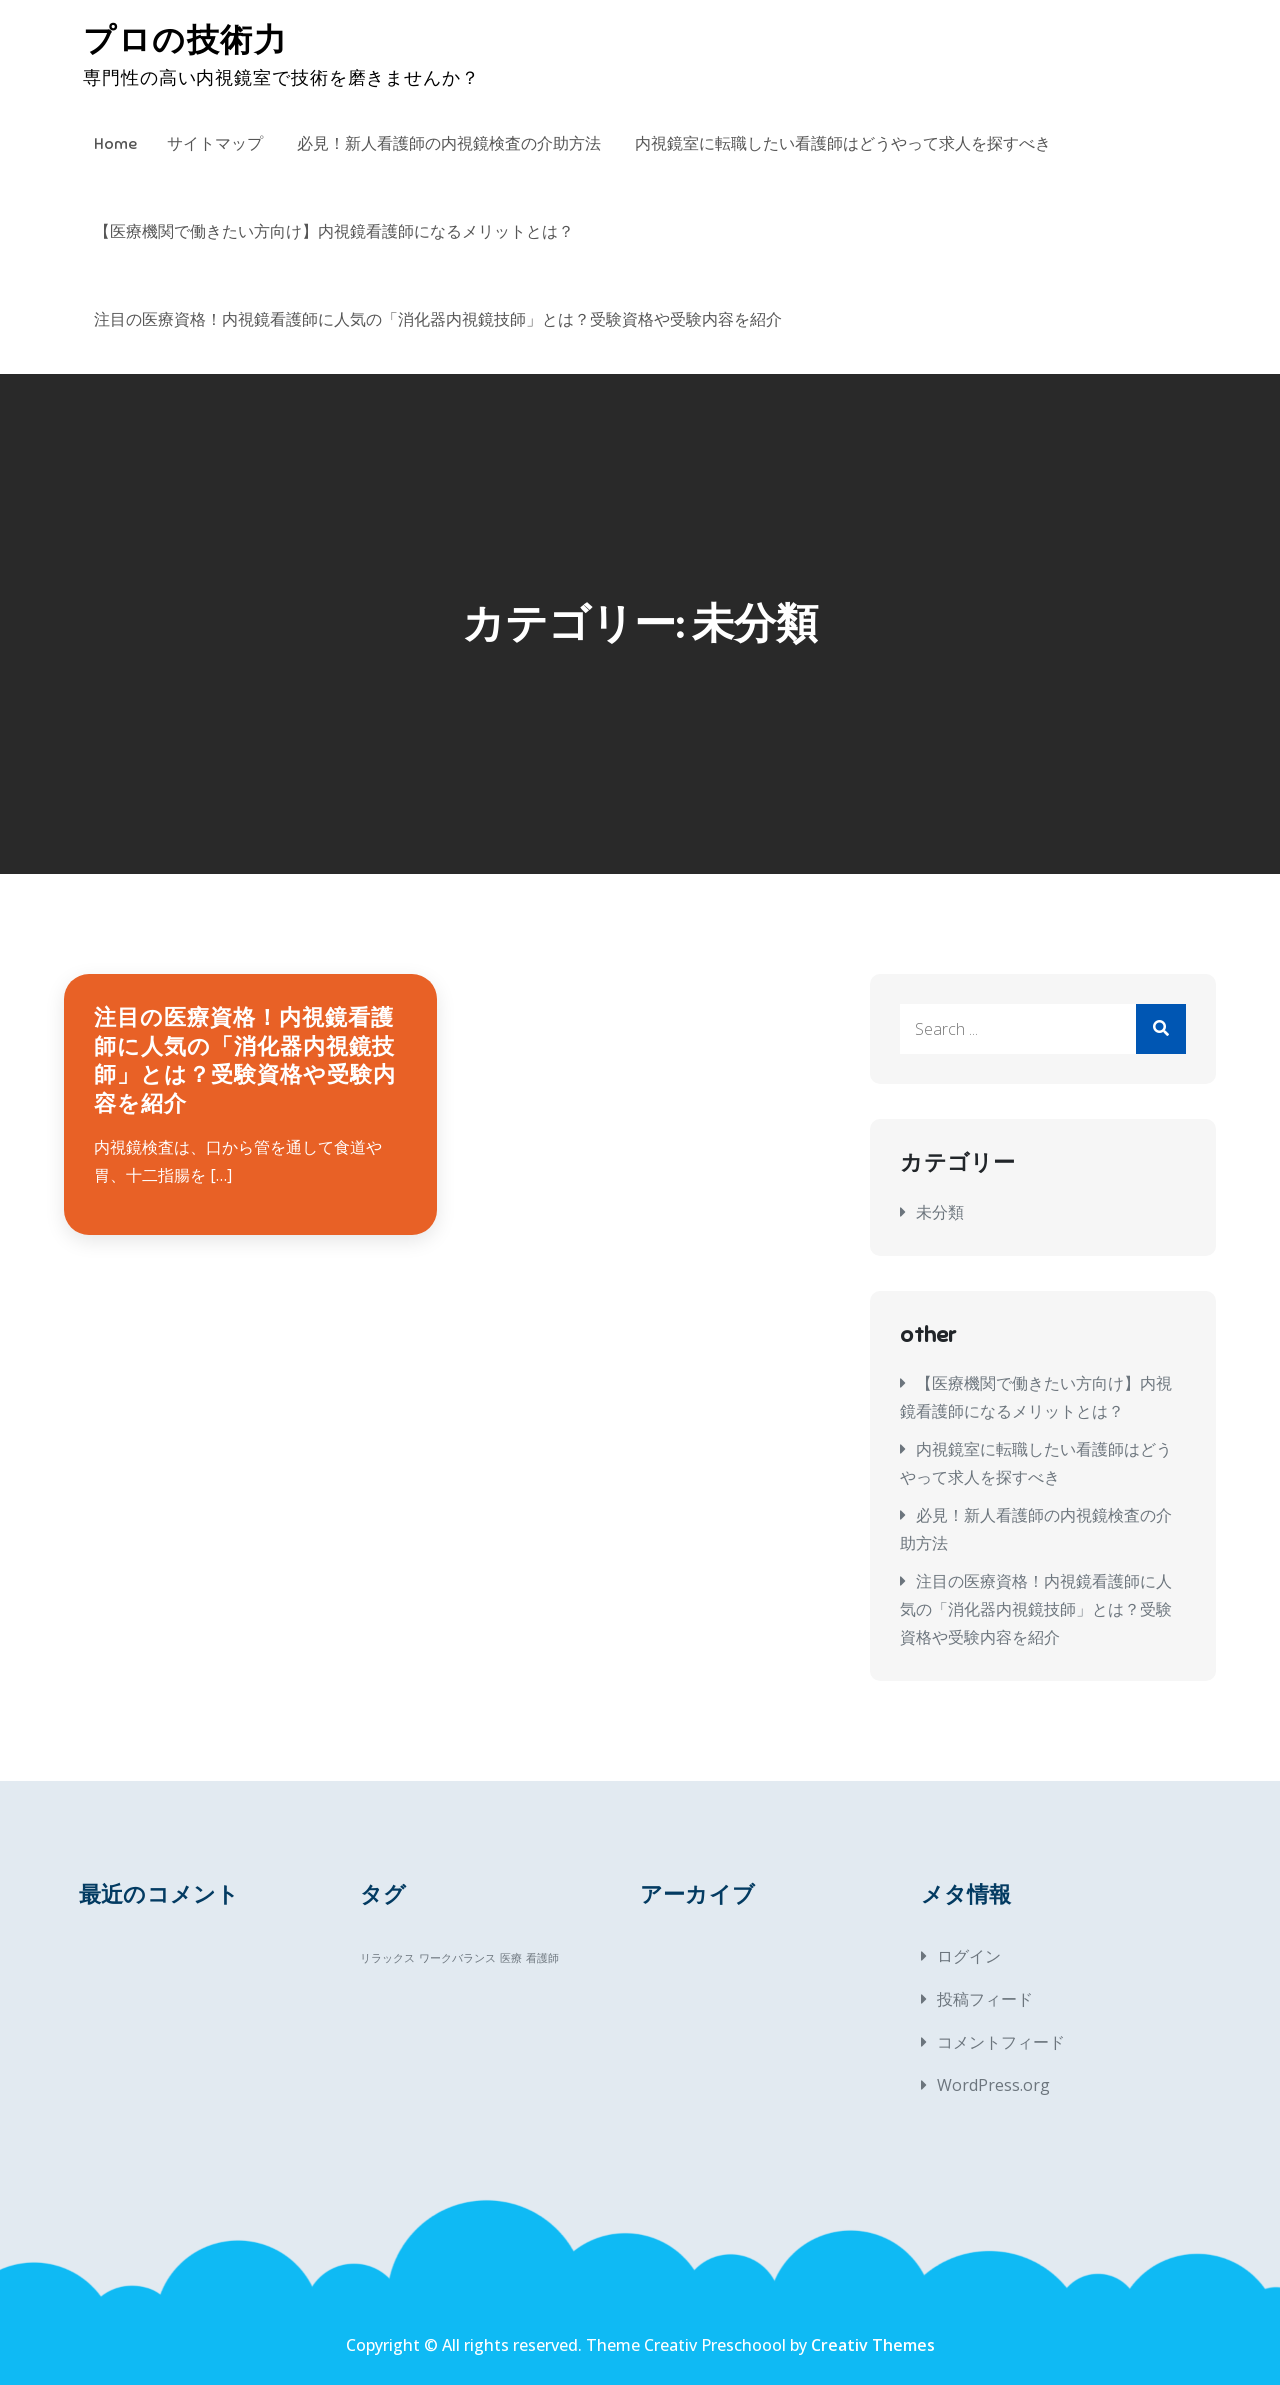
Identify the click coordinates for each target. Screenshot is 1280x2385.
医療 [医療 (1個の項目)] (511, 1958)
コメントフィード (1001, 2042)
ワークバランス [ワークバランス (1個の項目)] (457, 1958)
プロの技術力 (185, 40)
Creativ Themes (873, 2345)
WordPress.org (993, 2085)
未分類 (940, 1212)
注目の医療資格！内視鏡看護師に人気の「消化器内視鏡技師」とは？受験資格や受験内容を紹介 (438, 320)
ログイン (969, 1956)
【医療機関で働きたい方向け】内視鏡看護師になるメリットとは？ (334, 232)
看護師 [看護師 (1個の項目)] (542, 1958)
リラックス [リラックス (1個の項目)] (387, 1958)
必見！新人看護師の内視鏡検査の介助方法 (449, 144)
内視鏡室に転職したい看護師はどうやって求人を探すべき (843, 144)
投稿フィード (985, 1999)
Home (115, 144)
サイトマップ (215, 144)
